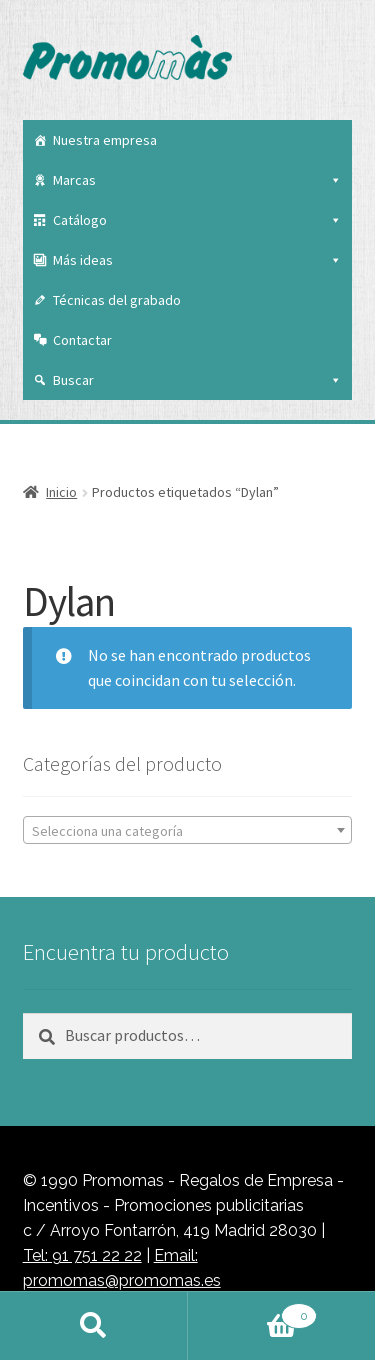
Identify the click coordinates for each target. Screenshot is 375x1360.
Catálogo (198, 220)
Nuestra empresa (105, 140)
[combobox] (188, 830)
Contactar (82, 340)
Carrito (253, 1312)
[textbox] (188, 831)
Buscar (198, 380)
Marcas (198, 180)
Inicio (61, 492)
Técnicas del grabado (117, 300)
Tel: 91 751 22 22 (82, 1255)
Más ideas (198, 260)
